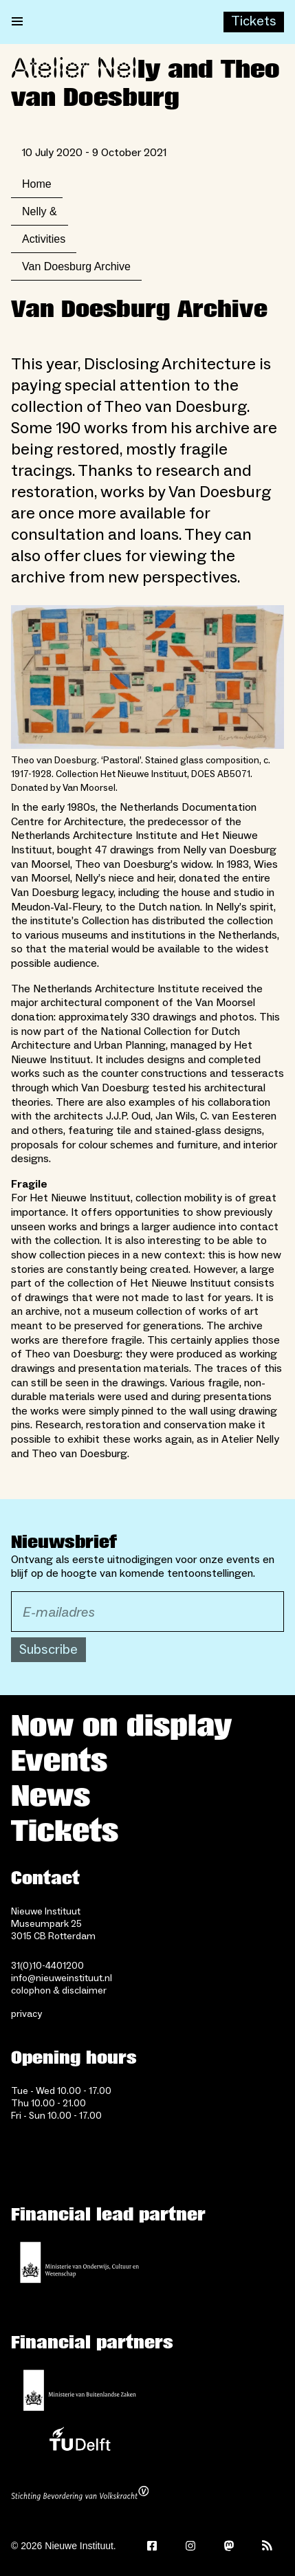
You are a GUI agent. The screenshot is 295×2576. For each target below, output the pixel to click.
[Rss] (267, 2545)
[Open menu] (17, 22)
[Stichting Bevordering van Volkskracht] (80, 2494)
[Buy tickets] (253, 22)
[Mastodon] (228, 2545)
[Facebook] (151, 2545)
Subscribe (48, 1650)
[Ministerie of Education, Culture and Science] (80, 2262)
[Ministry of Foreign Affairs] (80, 2390)
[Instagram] (190, 2545)
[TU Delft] (80, 2442)
